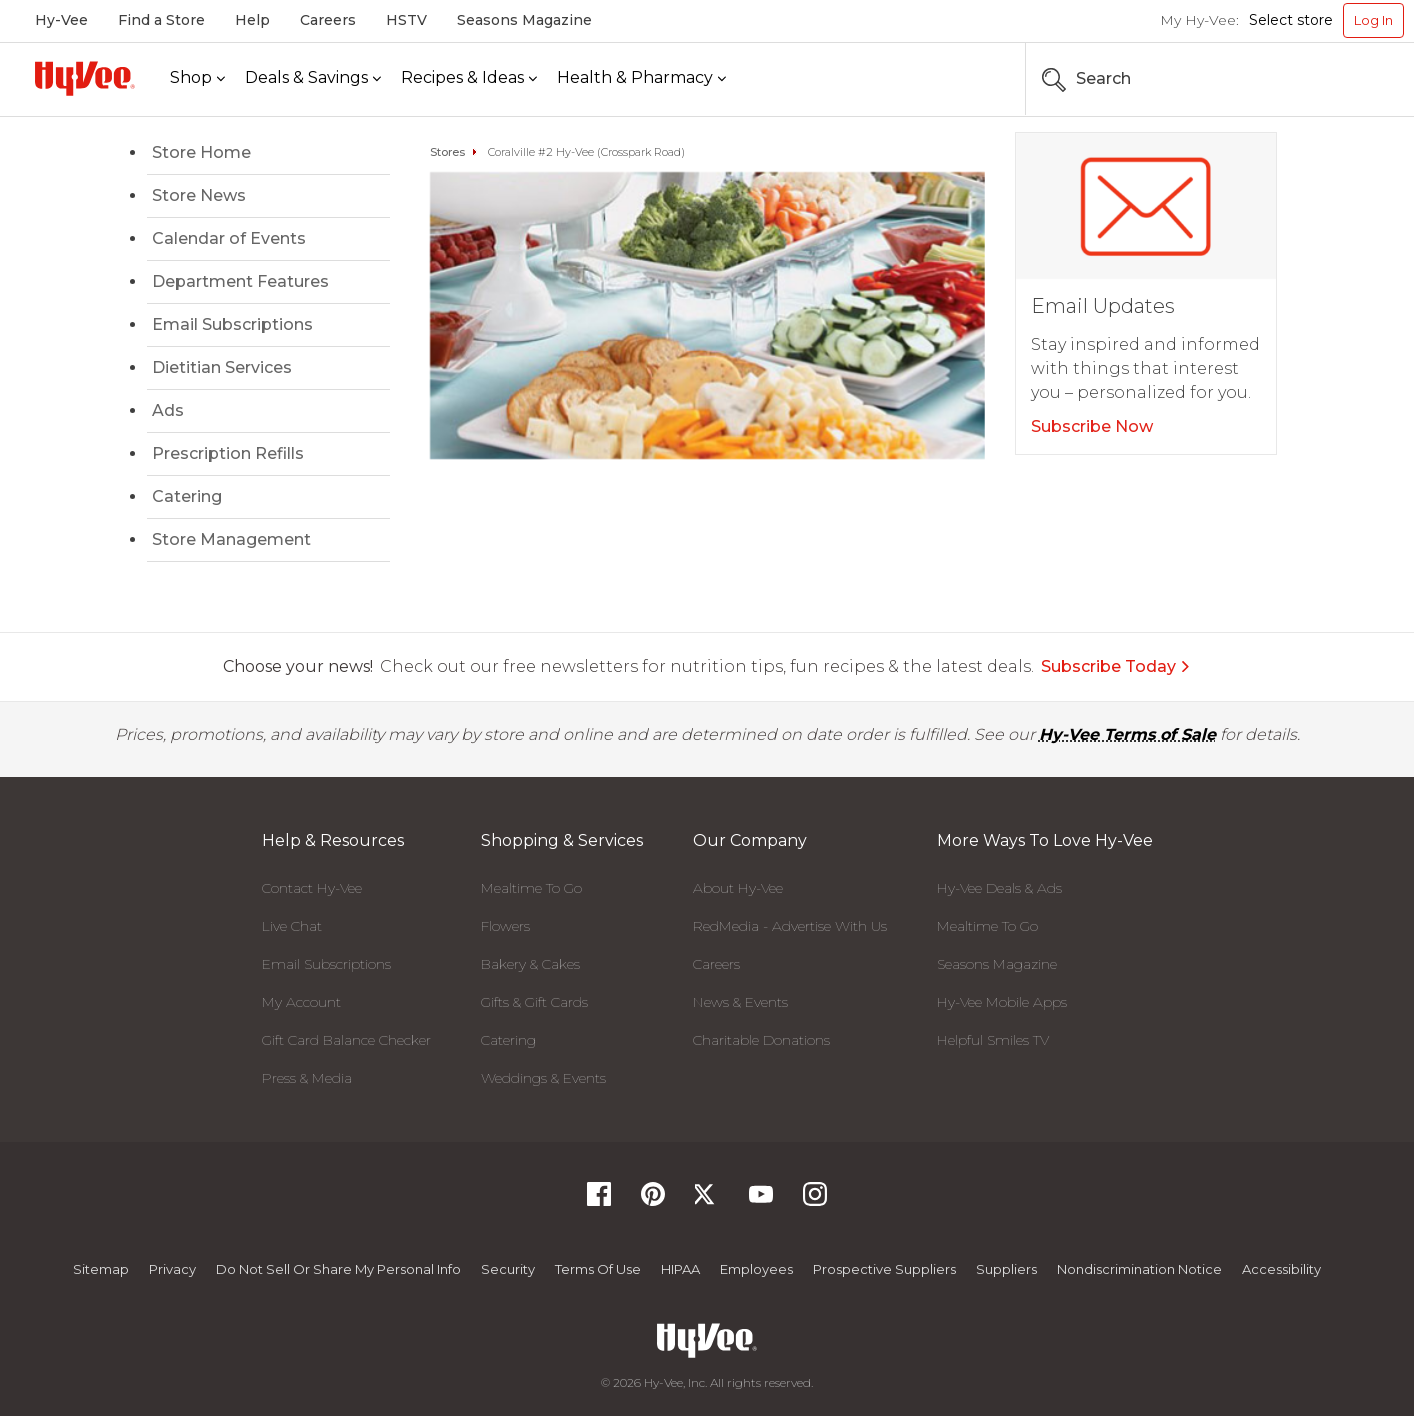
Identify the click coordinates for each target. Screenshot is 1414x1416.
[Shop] (197, 78)
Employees (756, 1269)
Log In (1373, 20)
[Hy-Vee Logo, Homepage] (85, 78)
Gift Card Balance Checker (346, 1040)
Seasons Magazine (524, 20)
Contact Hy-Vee (312, 888)
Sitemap (101, 1269)
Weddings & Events (543, 1078)
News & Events (740, 1002)
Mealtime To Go (531, 888)
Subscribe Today (1116, 666)
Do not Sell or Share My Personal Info (338, 1269)
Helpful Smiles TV (993, 1040)
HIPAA (680, 1269)
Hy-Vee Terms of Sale (1127, 734)
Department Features (240, 281)
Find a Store (161, 20)
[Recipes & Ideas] (469, 78)
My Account (301, 1002)
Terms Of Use (598, 1269)
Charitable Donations (761, 1040)
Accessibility (1281, 1269)
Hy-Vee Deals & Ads (999, 888)
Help (252, 20)
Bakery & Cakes (530, 964)
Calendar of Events (229, 238)
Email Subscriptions (232, 324)
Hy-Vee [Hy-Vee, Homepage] (61, 20)
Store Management (231, 539)
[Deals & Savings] (313, 78)
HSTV (406, 20)
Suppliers (1006, 1269)
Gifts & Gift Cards (534, 1002)
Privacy (172, 1269)
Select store (1291, 20)
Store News (199, 195)
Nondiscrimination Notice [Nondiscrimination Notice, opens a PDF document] (1139, 1269)
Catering (187, 496)
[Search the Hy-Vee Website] (1344, 79)
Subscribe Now (1092, 426)
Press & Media (307, 1078)
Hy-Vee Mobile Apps (1002, 1002)
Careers (328, 20)
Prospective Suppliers (884, 1269)
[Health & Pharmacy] (641, 78)
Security (508, 1269)
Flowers (505, 926)
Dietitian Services (222, 367)
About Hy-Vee (738, 888)
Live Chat (292, 926)
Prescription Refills (228, 453)
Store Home (201, 152)
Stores (447, 152)
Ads (168, 410)
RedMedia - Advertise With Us (790, 926)
